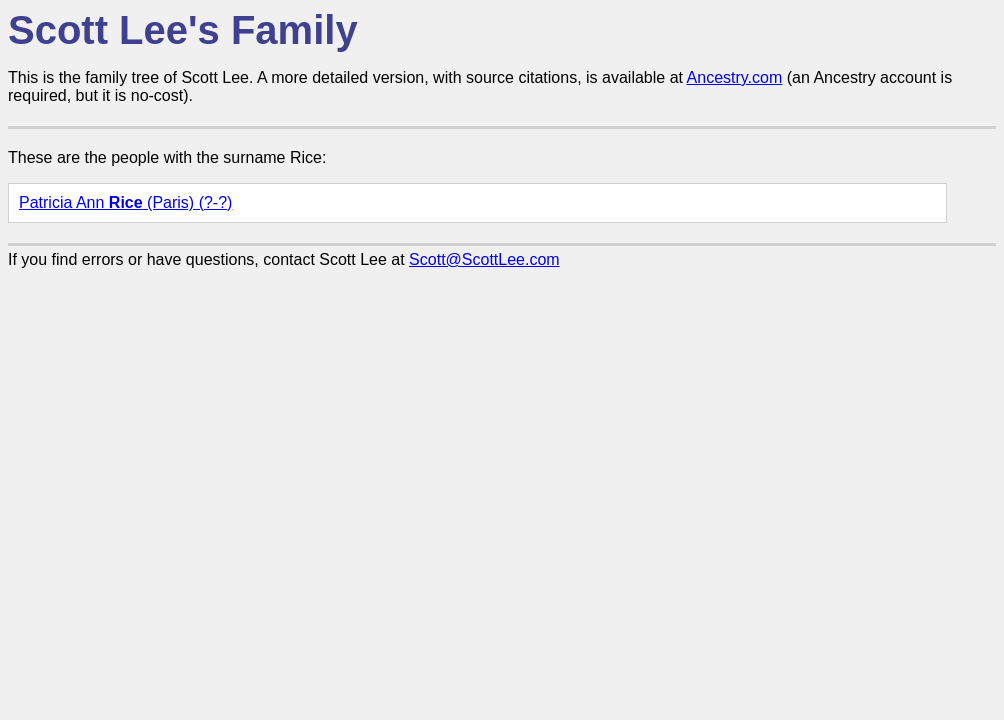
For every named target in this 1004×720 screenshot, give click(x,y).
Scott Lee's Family (183, 30)
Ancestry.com (735, 77)
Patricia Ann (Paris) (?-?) (125, 202)
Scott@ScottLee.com (484, 259)
